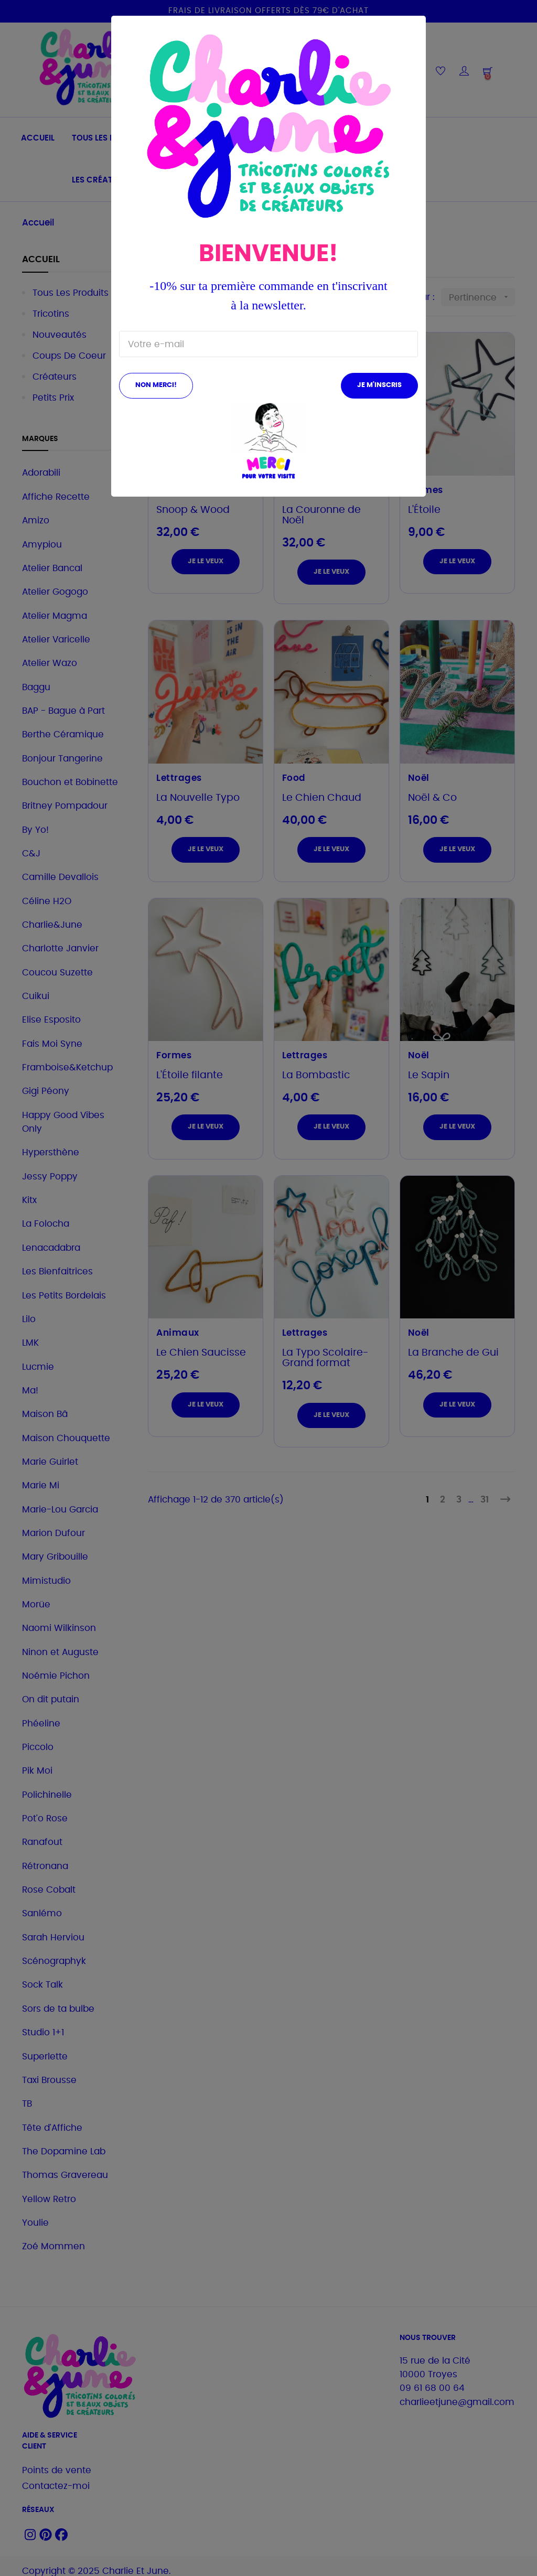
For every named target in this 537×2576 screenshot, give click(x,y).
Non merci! (156, 385)
